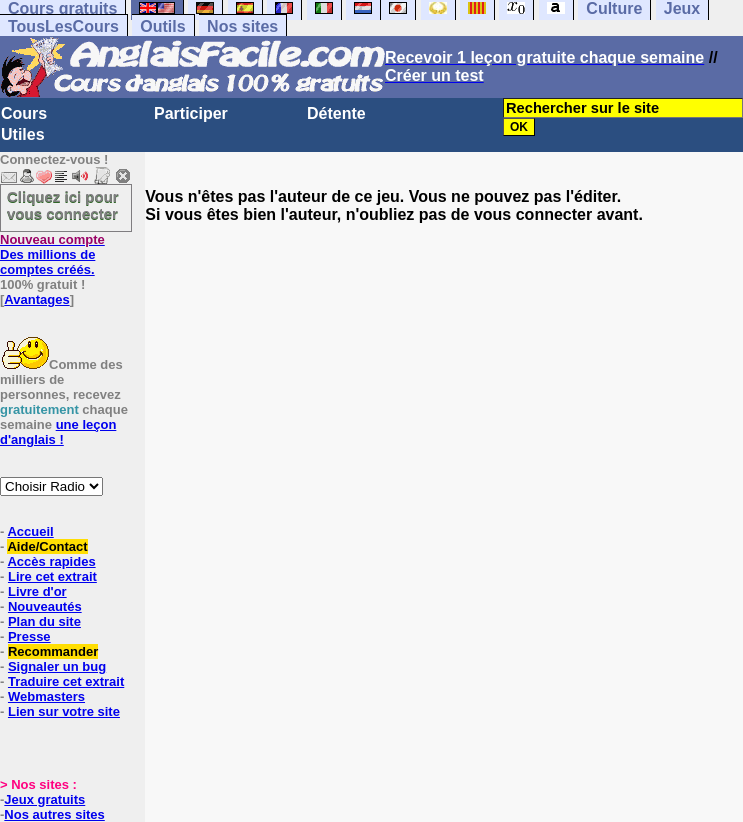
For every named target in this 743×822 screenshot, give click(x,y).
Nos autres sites (54, 814)
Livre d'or (37, 591)
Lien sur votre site (64, 711)
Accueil (30, 531)
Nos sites (242, 26)
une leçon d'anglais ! (58, 432)
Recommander (53, 651)
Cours (24, 113)
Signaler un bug (57, 666)
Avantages (36, 299)
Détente (336, 113)
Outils (162, 26)
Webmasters (46, 696)
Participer (191, 113)
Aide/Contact (47, 546)
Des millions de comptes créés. (52, 254)
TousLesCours (63, 26)
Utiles (23, 134)
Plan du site (44, 621)
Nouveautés (45, 606)
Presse (29, 636)
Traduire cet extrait (66, 681)
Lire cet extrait (52, 576)
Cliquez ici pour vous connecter (63, 205)
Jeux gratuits (44, 799)
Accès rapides (51, 561)
